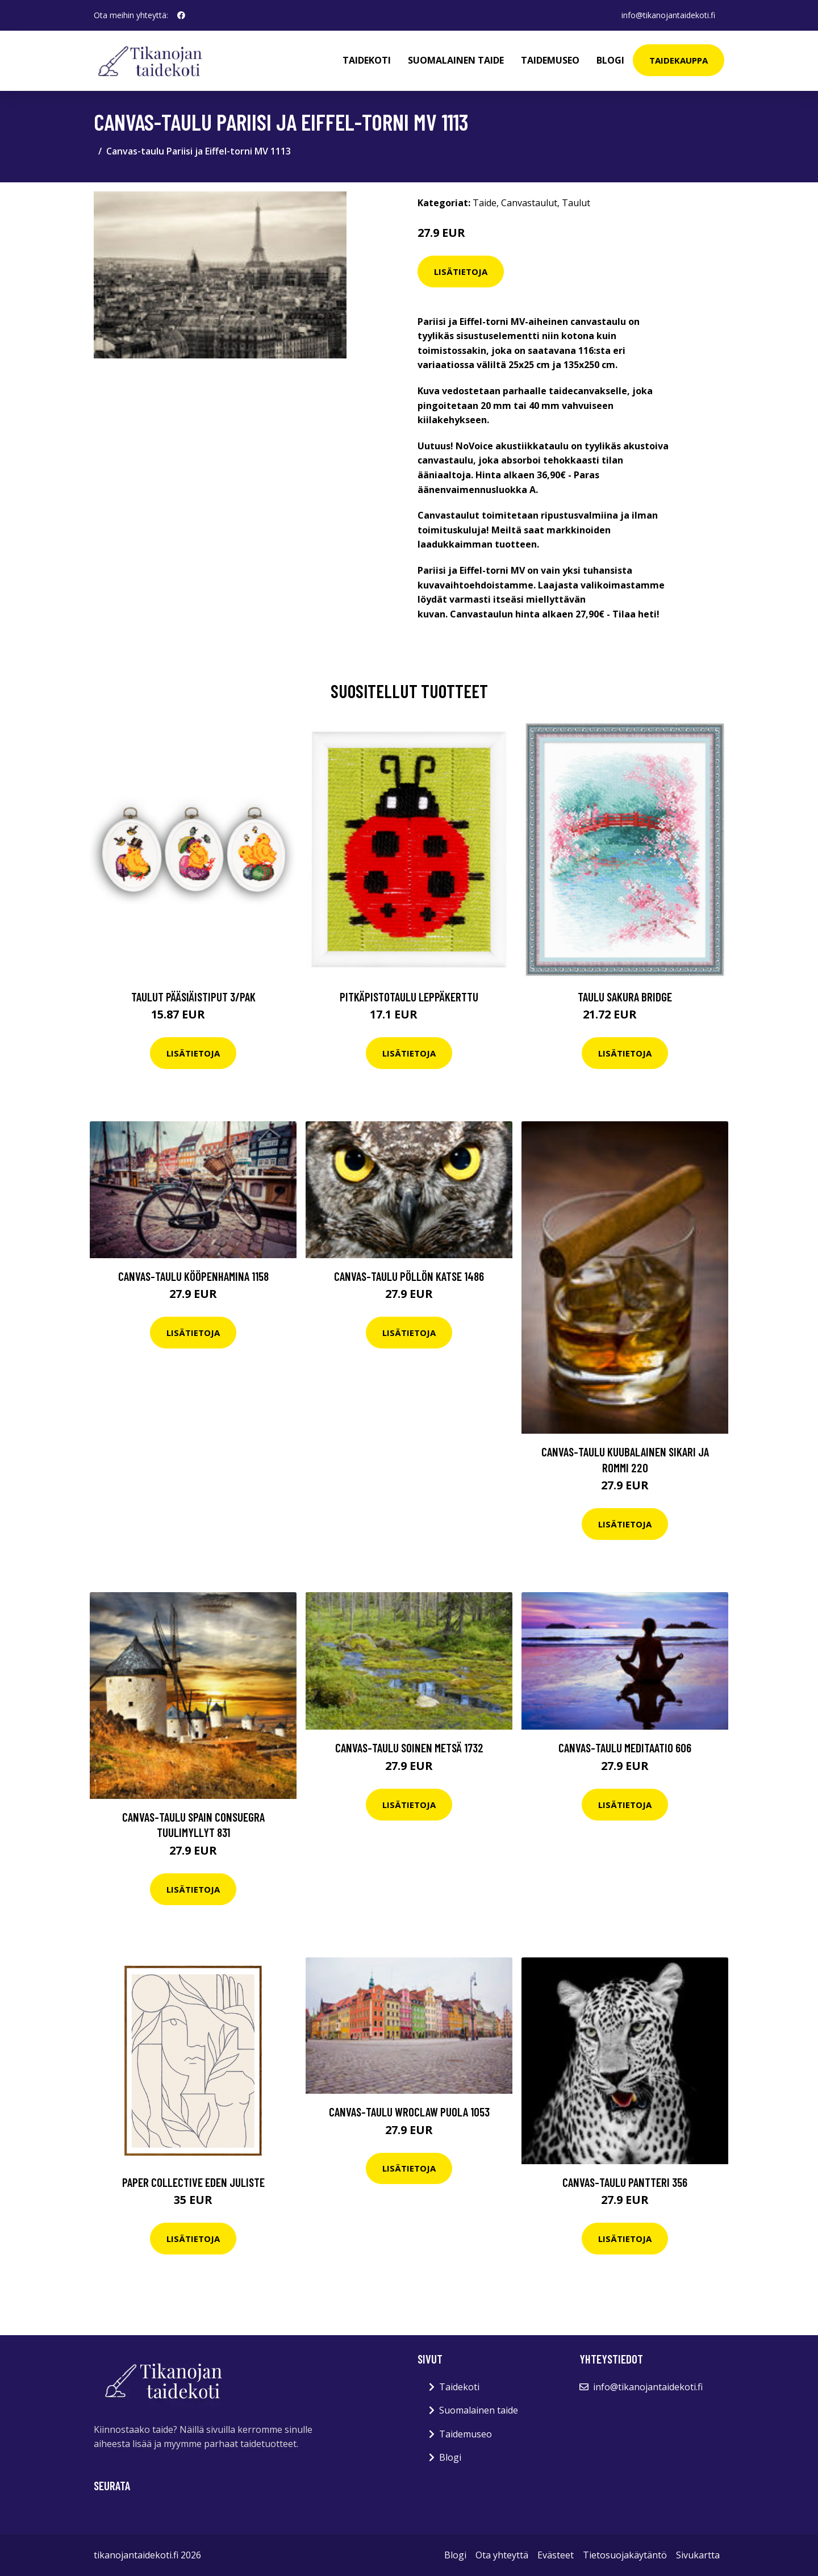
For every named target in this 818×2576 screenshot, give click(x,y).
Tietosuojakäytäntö (625, 2555)
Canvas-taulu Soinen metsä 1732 (409, 1747)
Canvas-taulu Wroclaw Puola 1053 (409, 2112)
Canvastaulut (529, 203)
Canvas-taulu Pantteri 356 (624, 2182)
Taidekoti (367, 60)
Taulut (576, 203)
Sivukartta (698, 2555)
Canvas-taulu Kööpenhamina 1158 (193, 1276)
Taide (484, 203)
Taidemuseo (550, 60)
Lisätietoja (460, 271)
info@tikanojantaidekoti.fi (668, 15)
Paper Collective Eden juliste (193, 2182)
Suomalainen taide (456, 60)
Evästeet (555, 2555)
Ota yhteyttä (501, 2555)
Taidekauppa (678, 60)
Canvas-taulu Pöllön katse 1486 (409, 1276)
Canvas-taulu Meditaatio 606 (624, 1747)
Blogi (610, 60)
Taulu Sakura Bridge (625, 997)
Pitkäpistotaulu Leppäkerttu (409, 997)
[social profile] (181, 15)
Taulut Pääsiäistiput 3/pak (193, 997)
